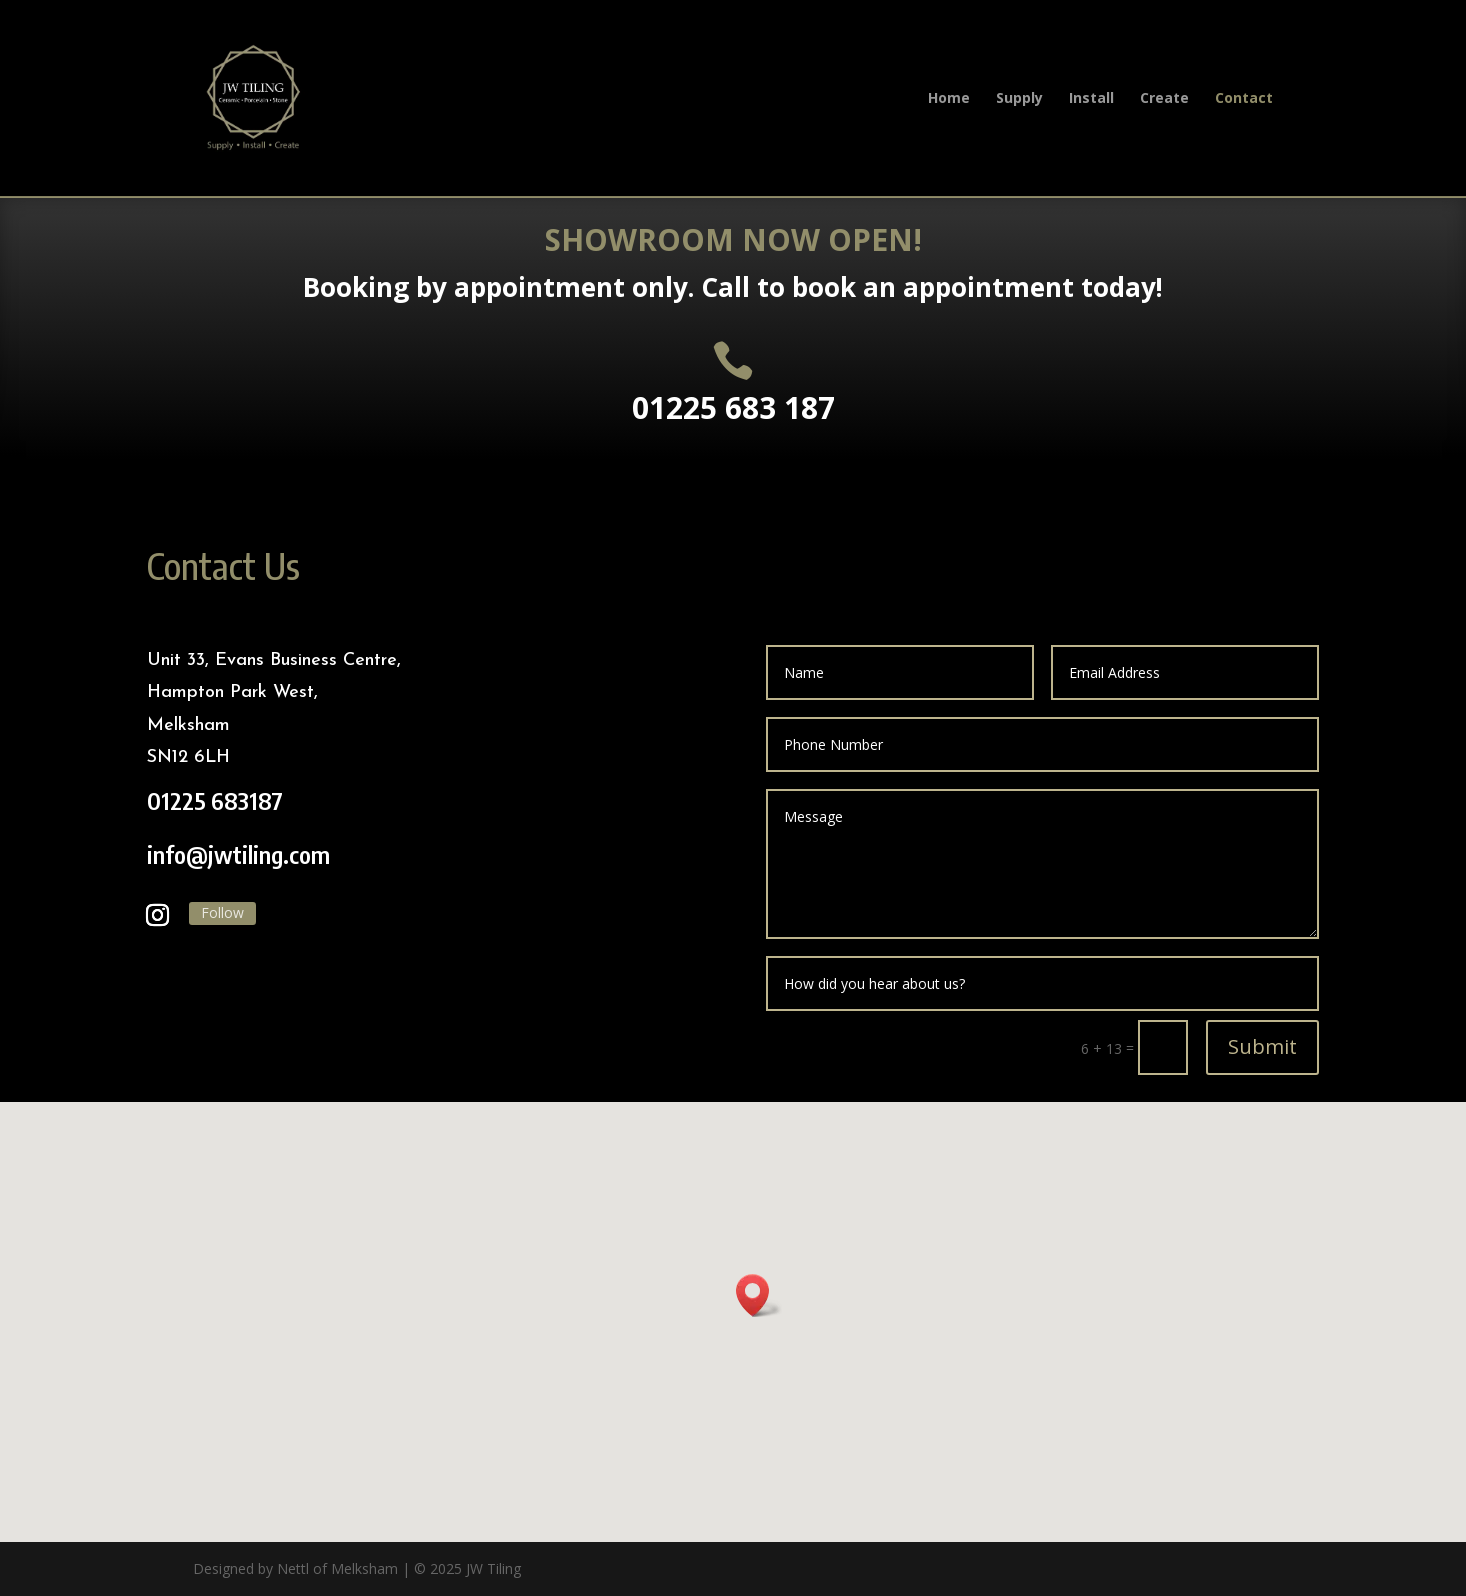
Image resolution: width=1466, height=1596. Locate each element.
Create (1164, 99)
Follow (222, 912)
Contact (1244, 99)
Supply (1019, 99)
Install (1091, 99)
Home (949, 99)
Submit (1262, 1046)
